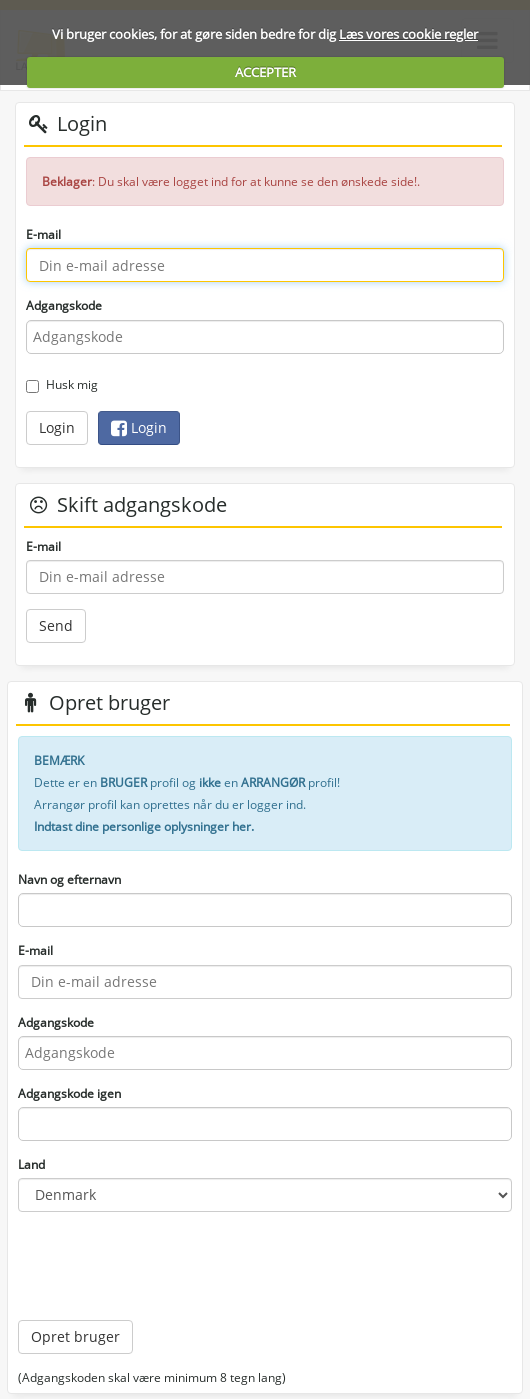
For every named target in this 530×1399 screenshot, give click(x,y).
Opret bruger (75, 1336)
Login (57, 427)
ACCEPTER (265, 72)
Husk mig (62, 384)
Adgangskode (64, 305)
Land (31, 1164)
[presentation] (170, 1266)
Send (56, 625)
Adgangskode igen (69, 1093)
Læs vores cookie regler (408, 34)
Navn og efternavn (69, 879)
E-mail (43, 234)
